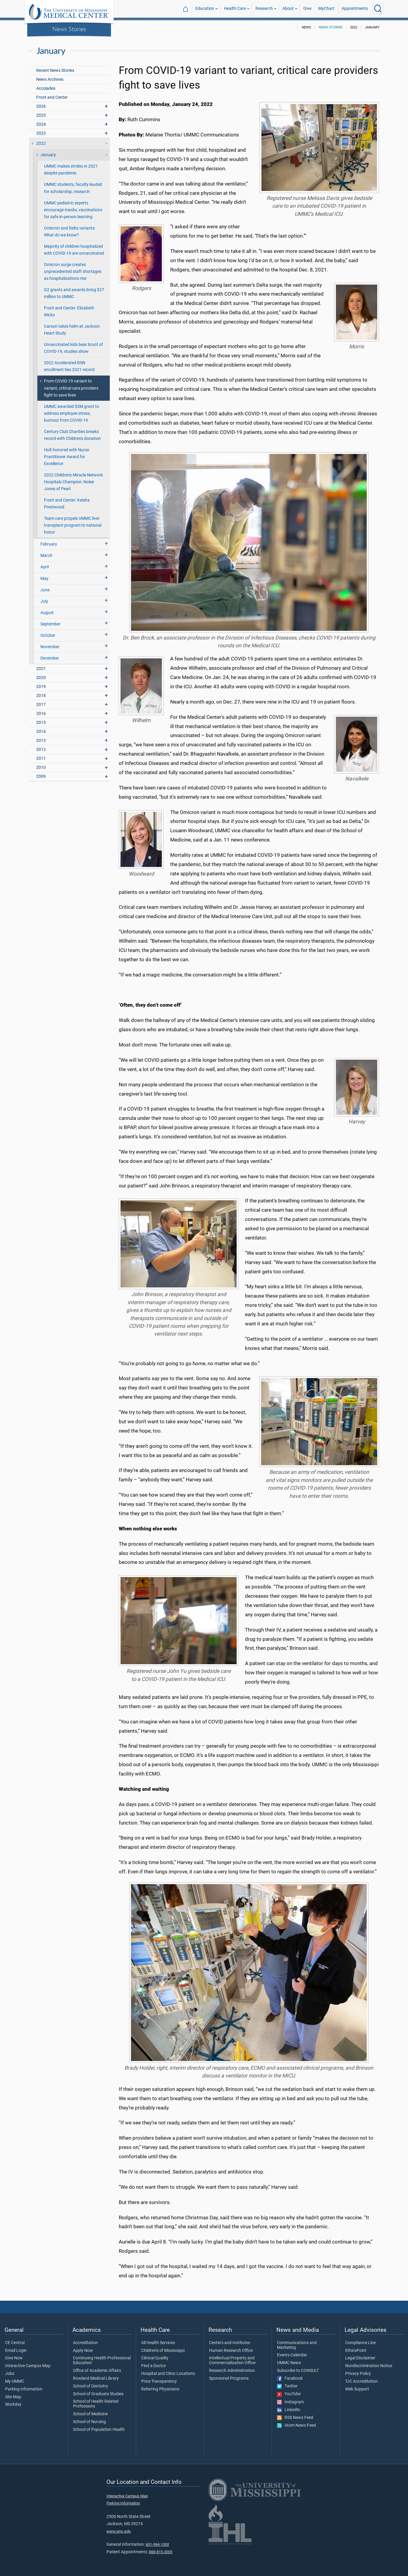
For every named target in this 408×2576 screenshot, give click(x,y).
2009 (41, 776)
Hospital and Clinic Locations (168, 2373)
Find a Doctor (153, 2366)
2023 (41, 133)
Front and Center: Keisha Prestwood (67, 504)
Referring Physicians (160, 2389)
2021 (41, 668)
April (44, 566)
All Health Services (158, 2342)
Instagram (290, 2402)
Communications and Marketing (297, 2345)
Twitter (287, 2386)
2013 (41, 740)
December (49, 658)
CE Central (15, 2342)
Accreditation (85, 2342)
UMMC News (289, 2363)
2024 (41, 124)
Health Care (235, 8)
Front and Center (52, 97)
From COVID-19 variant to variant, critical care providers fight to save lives (71, 388)
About (288, 8)
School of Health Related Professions (95, 2404)
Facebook (290, 2378)
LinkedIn (288, 2410)
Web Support (357, 2389)
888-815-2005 (160, 2552)
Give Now (14, 2358)
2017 (41, 704)
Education (204, 8)
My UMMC (14, 2381)
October (47, 635)
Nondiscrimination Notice (368, 2366)
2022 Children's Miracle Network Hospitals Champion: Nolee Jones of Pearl (73, 482)
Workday (13, 2404)
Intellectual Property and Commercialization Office (232, 2360)
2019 (41, 686)
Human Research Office (231, 2350)
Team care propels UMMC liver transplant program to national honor (72, 525)
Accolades (45, 88)
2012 (41, 749)
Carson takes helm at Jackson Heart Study (72, 330)
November (50, 646)
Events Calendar (292, 2355)
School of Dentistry (90, 2386)
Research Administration (232, 2370)
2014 (41, 731)
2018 (41, 695)
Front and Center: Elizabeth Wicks (69, 312)
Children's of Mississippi (163, 2350)
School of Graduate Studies (98, 2394)
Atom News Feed (296, 2425)
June (45, 590)
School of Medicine (90, 2414)
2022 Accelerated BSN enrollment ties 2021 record (69, 366)
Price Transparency (159, 2381)
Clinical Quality (154, 2358)
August (47, 612)
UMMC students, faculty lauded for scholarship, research (73, 188)
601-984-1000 (157, 2544)
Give (307, 8)
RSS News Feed (295, 2417)
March (46, 555)
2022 (41, 143)
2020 (41, 677)
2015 (41, 722)
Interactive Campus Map (28, 2366)
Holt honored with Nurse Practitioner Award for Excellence (66, 456)
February (48, 544)
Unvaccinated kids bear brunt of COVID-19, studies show (73, 348)
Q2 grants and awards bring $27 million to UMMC (74, 293)
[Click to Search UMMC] (378, 8)
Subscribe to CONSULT (298, 2370)
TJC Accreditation (361, 2381)
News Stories (69, 29)
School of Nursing (89, 2421)
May (44, 578)
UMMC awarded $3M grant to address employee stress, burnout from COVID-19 (71, 413)
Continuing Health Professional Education (102, 2360)
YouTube (289, 2394)
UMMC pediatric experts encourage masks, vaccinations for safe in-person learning (73, 210)
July (44, 601)
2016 (41, 713)
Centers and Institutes (229, 2342)
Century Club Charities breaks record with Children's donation (72, 435)
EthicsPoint (355, 2350)
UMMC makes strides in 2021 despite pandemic (71, 170)
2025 (41, 115)
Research (264, 8)
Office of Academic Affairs (97, 2370)
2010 (41, 767)
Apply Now (83, 2350)
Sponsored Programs (229, 2378)
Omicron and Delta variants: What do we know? (69, 232)
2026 (41, 106)
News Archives (49, 79)
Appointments (355, 8)
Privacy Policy (358, 2373)
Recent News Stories (55, 70)
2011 (41, 758)
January (48, 154)
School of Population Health (99, 2429)
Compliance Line (360, 2342)
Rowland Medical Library (96, 2378)
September (50, 624)
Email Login (16, 2350)
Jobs (9, 2373)
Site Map (13, 2397)
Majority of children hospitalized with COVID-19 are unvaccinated (74, 250)
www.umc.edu (118, 2531)
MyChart (326, 8)
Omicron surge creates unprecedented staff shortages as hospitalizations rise (72, 271)
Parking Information (23, 2389)
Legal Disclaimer (360, 2358)
